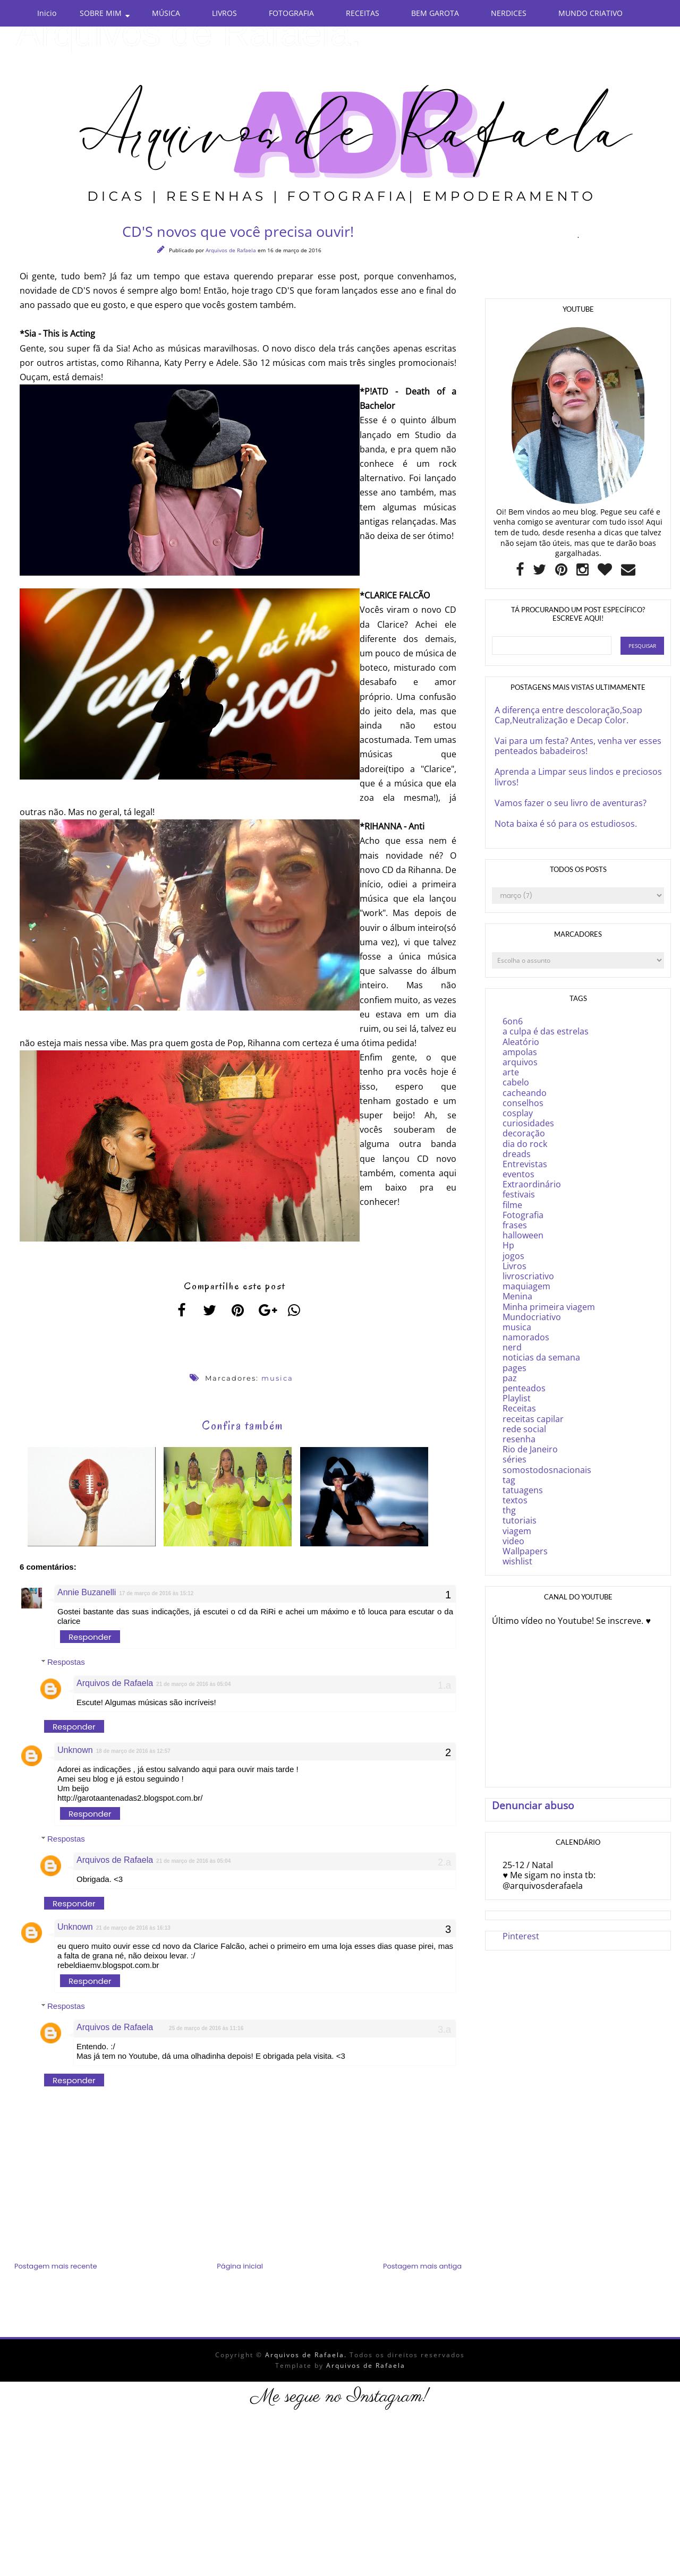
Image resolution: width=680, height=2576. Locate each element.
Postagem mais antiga (422, 2268)
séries (514, 1459)
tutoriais (520, 1520)
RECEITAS (362, 13)
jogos (513, 1256)
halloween (523, 1235)
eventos (518, 1174)
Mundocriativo (532, 1317)
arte (511, 1072)
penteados (524, 1388)
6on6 (513, 1021)
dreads (517, 1154)
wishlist (517, 1561)
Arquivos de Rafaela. (188, 33)
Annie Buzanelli (86, 1594)
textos (515, 1500)
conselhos (523, 1103)
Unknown (75, 1752)
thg (509, 1510)
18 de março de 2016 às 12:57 (133, 1753)
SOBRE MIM (101, 13)
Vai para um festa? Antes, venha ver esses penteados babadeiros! (578, 746)
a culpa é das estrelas (546, 1031)
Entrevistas (525, 1164)
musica (277, 1378)
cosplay (518, 1113)
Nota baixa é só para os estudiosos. (566, 823)
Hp (508, 1245)
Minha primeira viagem (549, 1307)
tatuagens (523, 1490)
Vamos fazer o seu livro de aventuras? (571, 803)
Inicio (46, 13)
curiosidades (528, 1123)
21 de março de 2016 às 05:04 (193, 1686)
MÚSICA (166, 13)
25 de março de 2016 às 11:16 (206, 2030)
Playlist (517, 1398)
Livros (514, 1266)
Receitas (519, 1408)
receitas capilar (533, 1419)
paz (510, 1378)
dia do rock (525, 1144)
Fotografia (523, 1215)
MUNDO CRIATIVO (590, 13)
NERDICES (508, 13)
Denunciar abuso (533, 1805)
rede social (524, 1429)
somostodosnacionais (547, 1470)
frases (515, 1225)
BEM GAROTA (435, 13)
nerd (512, 1347)
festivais (519, 1194)
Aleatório (521, 1042)
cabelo (516, 1082)
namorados (526, 1337)
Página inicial (240, 2268)
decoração (524, 1133)
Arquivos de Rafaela (232, 250)
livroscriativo (528, 1276)
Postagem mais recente (55, 2268)
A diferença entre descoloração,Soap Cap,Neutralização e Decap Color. (568, 715)
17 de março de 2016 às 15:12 (156, 1595)
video (513, 1541)
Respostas (66, 1663)
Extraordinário (532, 1184)
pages (514, 1368)
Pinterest (521, 1936)
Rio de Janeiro (530, 1449)
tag (509, 1480)
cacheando (525, 1093)
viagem (517, 1531)
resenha (519, 1439)
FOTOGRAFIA (291, 13)
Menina (517, 1296)
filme (512, 1205)
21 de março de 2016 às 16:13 (133, 1930)
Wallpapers (525, 1551)
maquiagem (526, 1286)
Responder (90, 1639)
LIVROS (224, 13)
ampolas (520, 1052)
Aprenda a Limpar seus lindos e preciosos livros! (578, 777)
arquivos (520, 1062)
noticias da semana (541, 1357)
